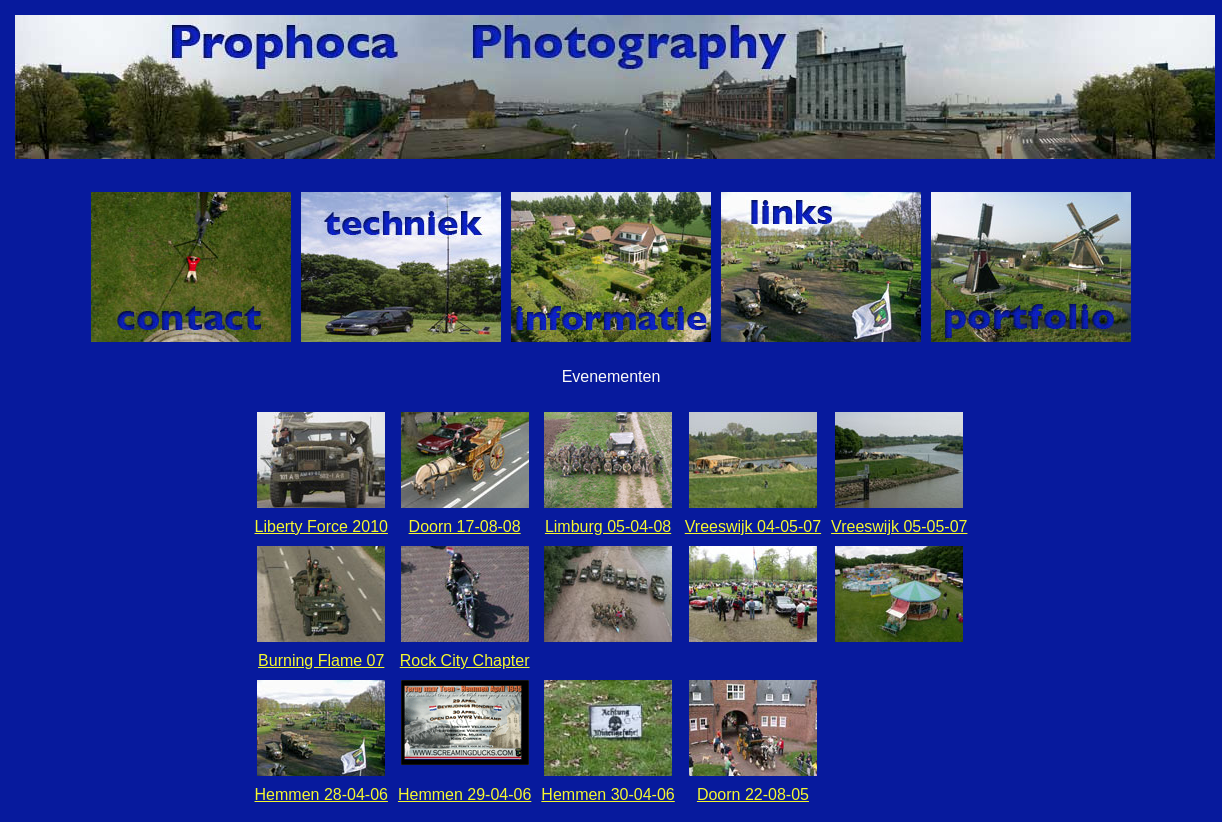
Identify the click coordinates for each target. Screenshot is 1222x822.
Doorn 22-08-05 (753, 794)
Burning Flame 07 (321, 660)
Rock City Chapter (465, 660)
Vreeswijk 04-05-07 (753, 526)
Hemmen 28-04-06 (321, 794)
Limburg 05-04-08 (608, 526)
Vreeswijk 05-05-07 (899, 526)
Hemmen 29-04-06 (464, 794)
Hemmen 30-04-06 (607, 794)
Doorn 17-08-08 (465, 526)
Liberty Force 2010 (321, 526)
